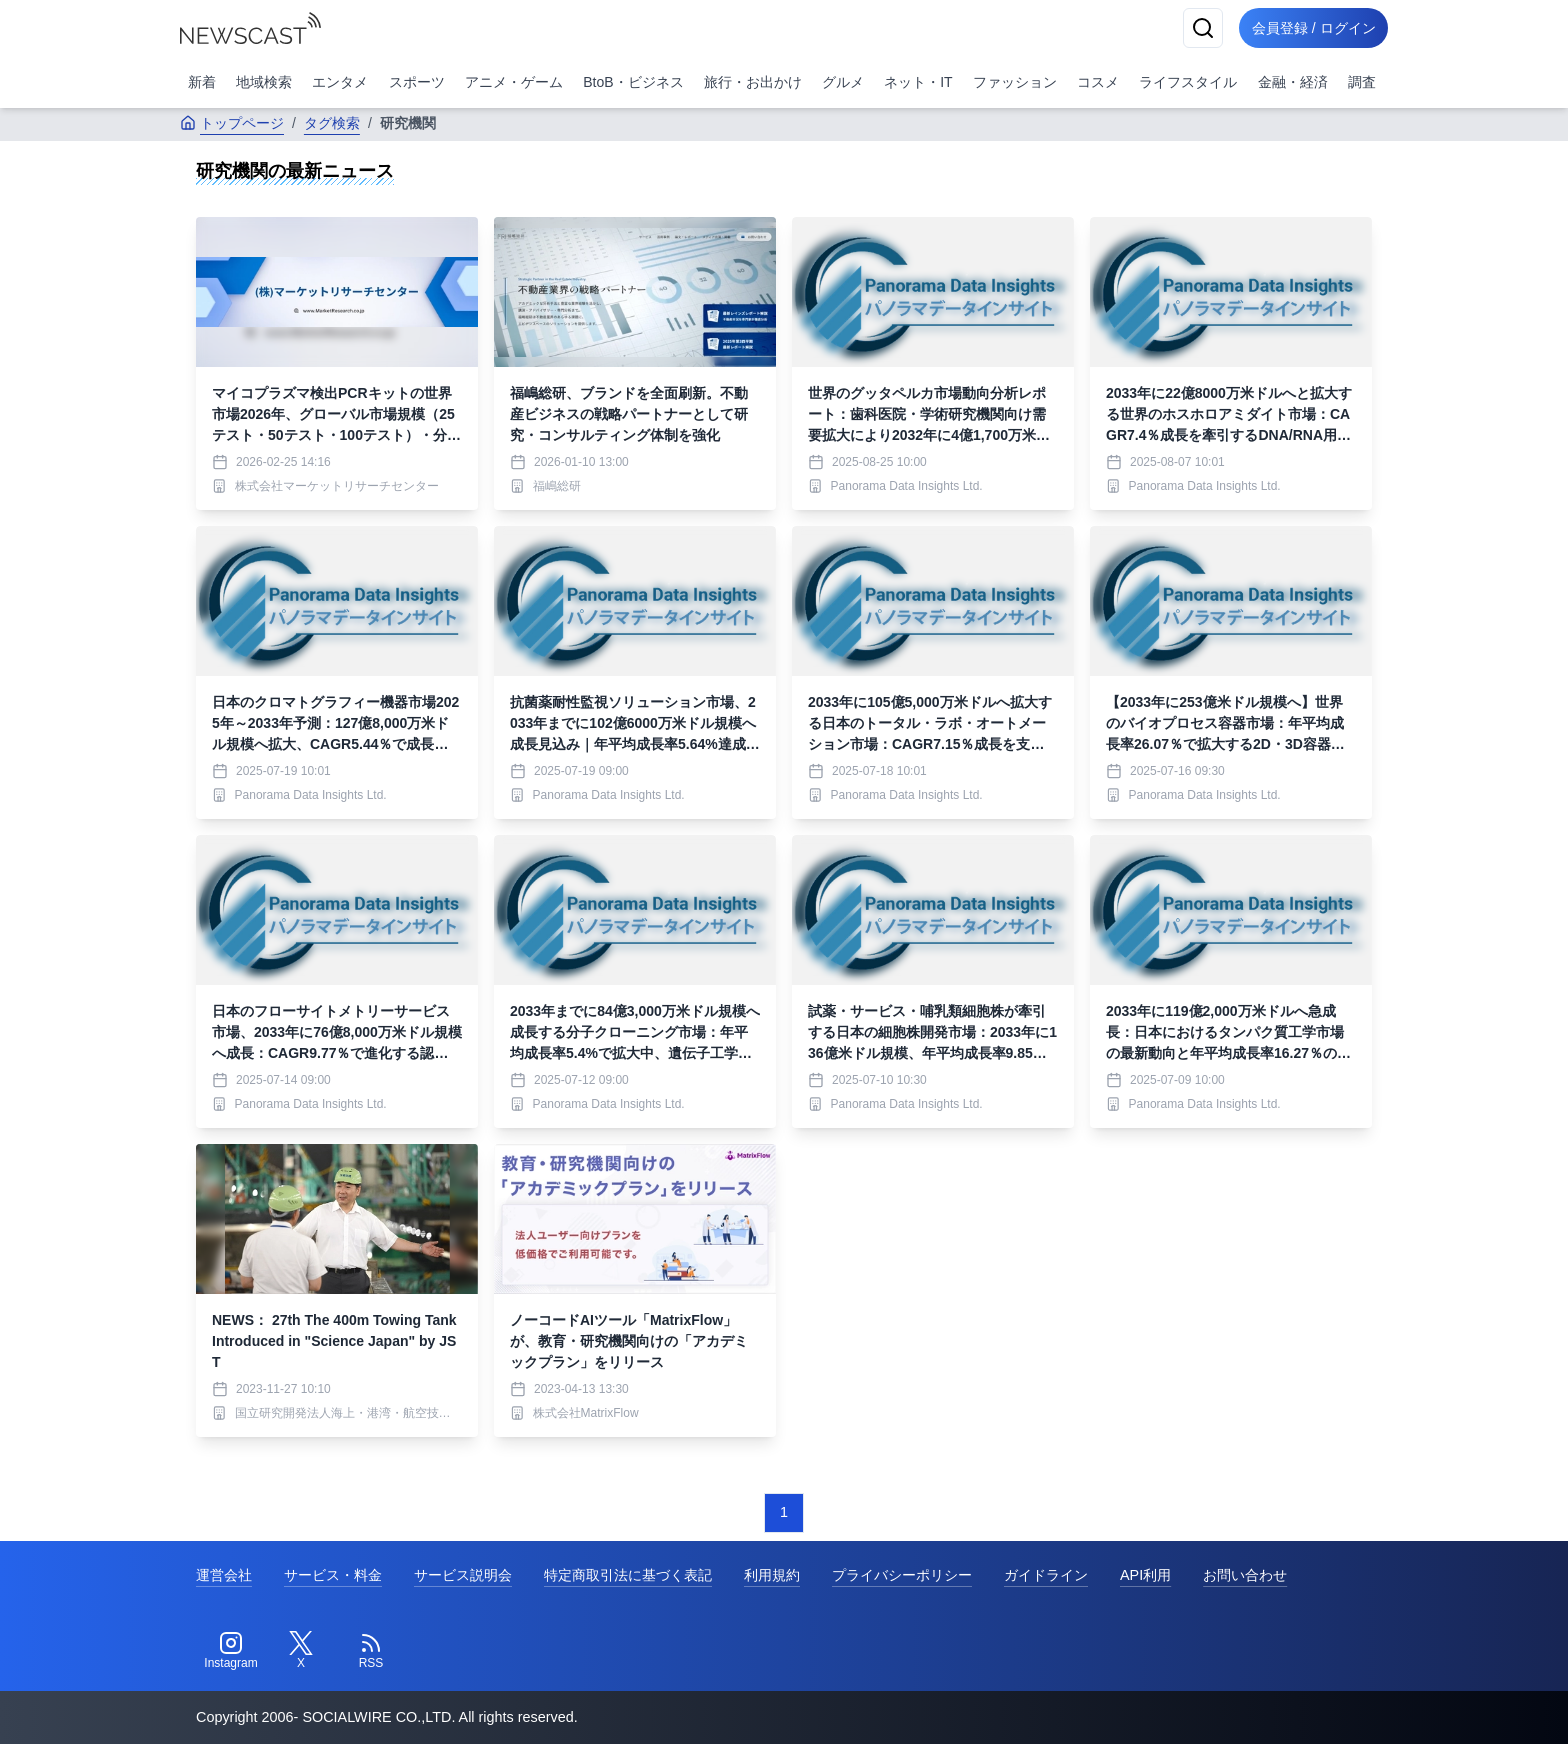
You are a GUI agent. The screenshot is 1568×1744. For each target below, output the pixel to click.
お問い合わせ (1245, 1575)
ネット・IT (918, 82)
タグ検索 (332, 123)
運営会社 (224, 1575)
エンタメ (340, 82)
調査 (1362, 82)
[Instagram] (231, 1651)
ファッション (1015, 82)
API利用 (1145, 1575)
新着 (202, 82)
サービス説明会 (463, 1575)
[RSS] (371, 1651)
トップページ (232, 123)
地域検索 (264, 82)
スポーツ (417, 82)
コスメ (1098, 82)
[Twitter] (301, 1651)
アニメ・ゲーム (514, 82)
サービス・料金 (333, 1575)
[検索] (1196, 28)
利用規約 (772, 1575)
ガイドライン (1046, 1575)
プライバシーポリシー (902, 1575)
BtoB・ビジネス (633, 82)
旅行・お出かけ (753, 82)
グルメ (843, 82)
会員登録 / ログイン (1310, 28)
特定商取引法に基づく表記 (628, 1575)
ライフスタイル (1188, 82)
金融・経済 (1293, 82)
